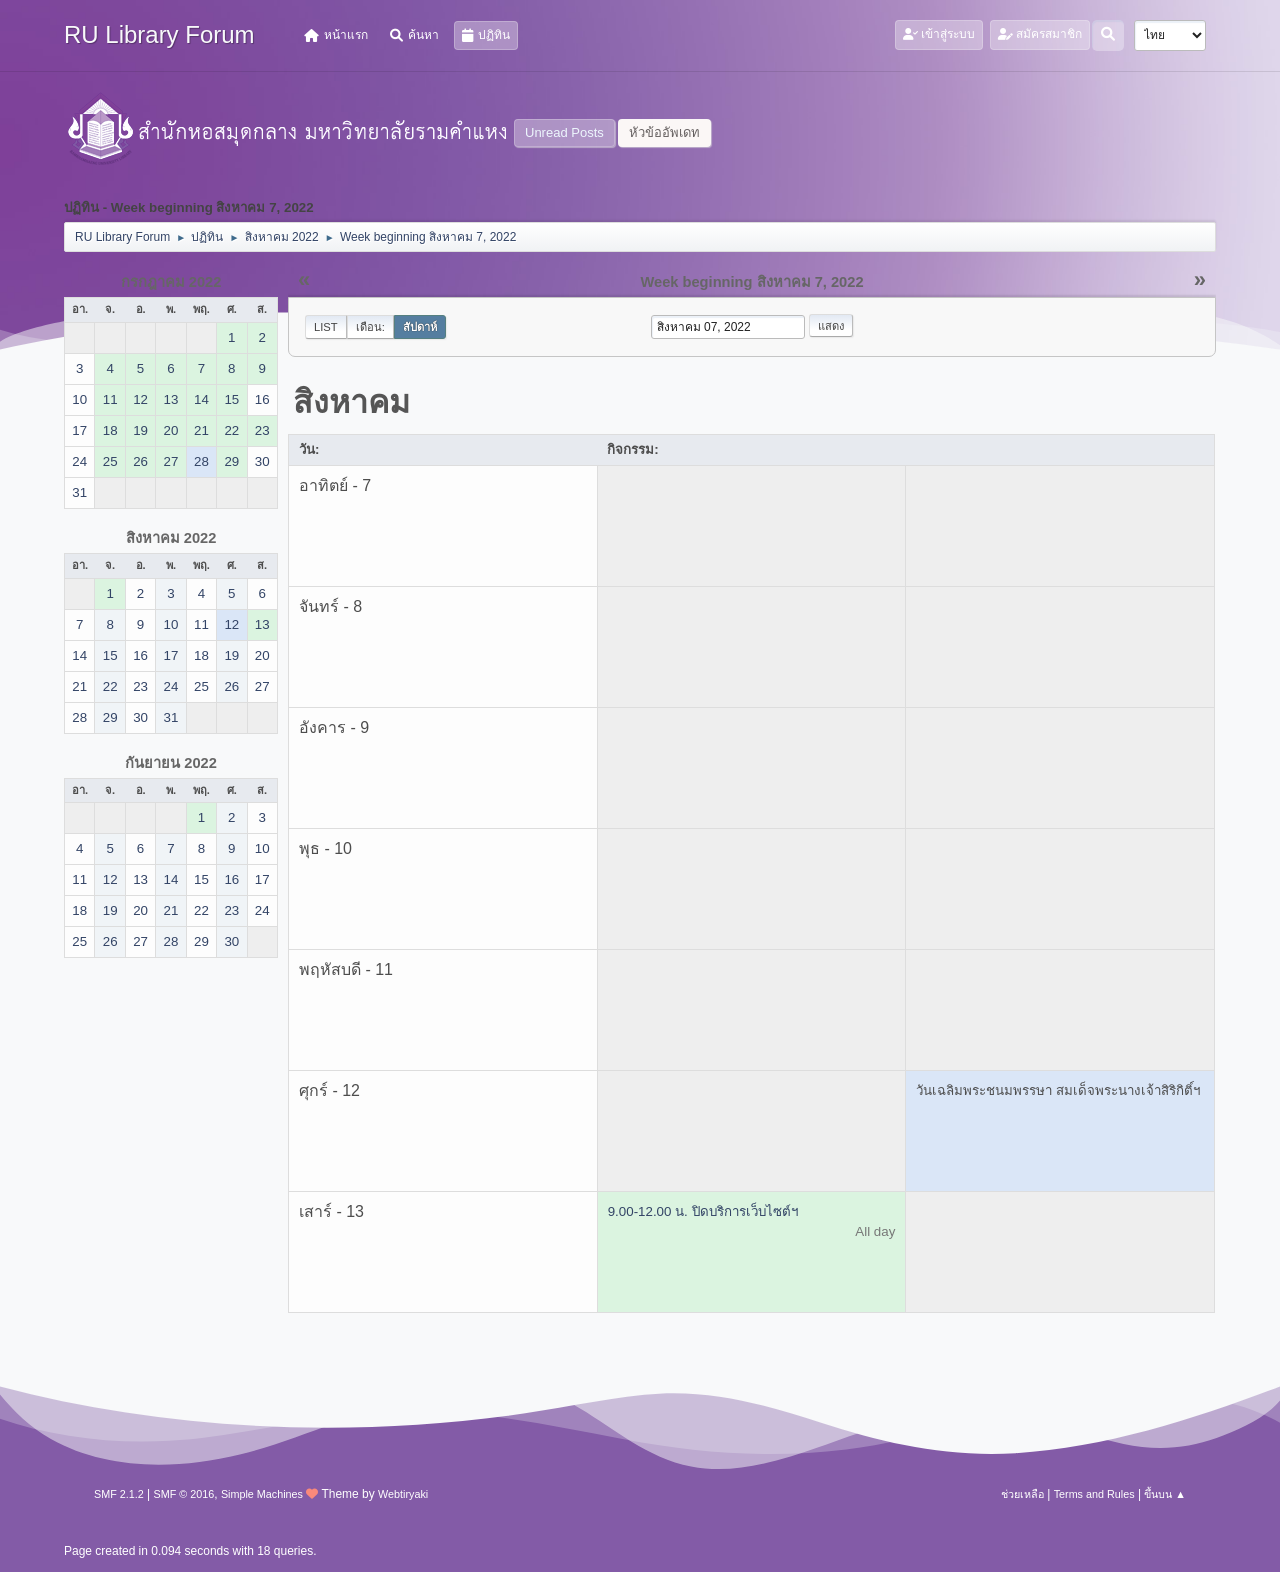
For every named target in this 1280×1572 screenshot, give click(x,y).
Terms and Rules (1094, 1494)
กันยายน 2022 (171, 763)
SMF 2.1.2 (119, 1494)
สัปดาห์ (420, 327)
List (326, 327)
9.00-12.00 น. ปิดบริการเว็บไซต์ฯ (703, 1211)
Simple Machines (262, 1494)
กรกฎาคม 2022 (171, 282)
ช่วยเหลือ (1022, 1494)
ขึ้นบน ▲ (1165, 1494)
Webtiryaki (403, 1494)
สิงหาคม (351, 402)
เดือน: (370, 327)
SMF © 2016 (184, 1494)
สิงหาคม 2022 (171, 538)
